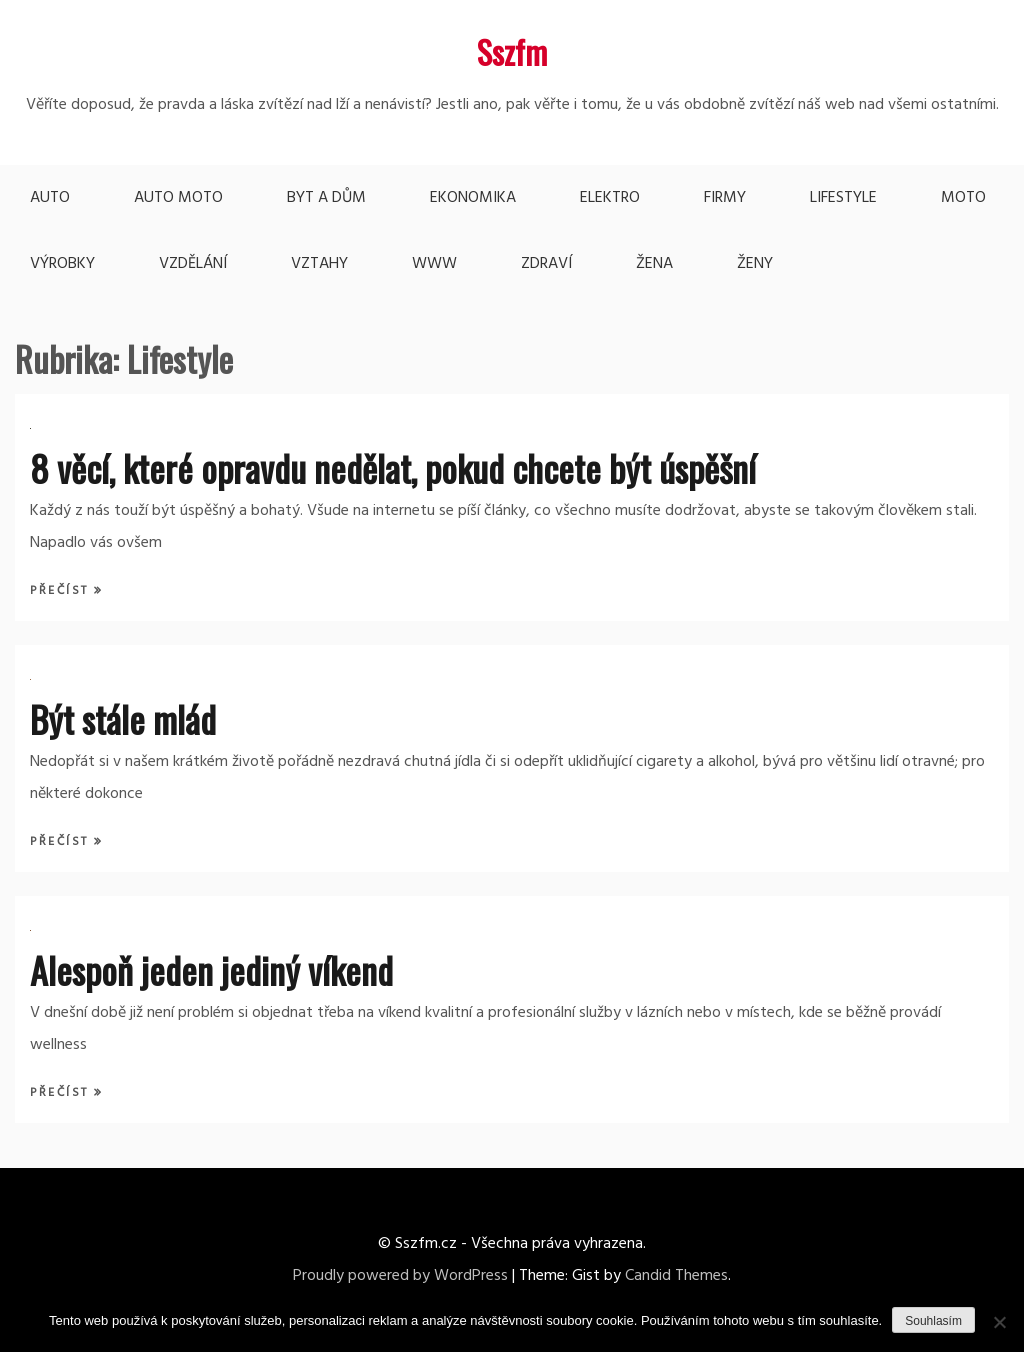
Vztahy (319, 264)
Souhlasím (933, 1321)
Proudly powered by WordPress (400, 1276)
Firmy (725, 198)
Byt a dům (326, 198)
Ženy (755, 264)
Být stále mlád (123, 718)
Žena (654, 264)
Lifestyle (843, 198)
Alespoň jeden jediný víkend (211, 969)
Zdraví (546, 264)
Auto (50, 198)
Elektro (610, 198)
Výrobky (62, 264)
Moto (963, 198)
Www (434, 264)
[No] (999, 1322)
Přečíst (62, 591)
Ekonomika (473, 198)
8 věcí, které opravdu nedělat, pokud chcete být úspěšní (393, 467)
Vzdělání (193, 264)
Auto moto (178, 198)
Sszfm (512, 51)
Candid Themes (676, 1276)
